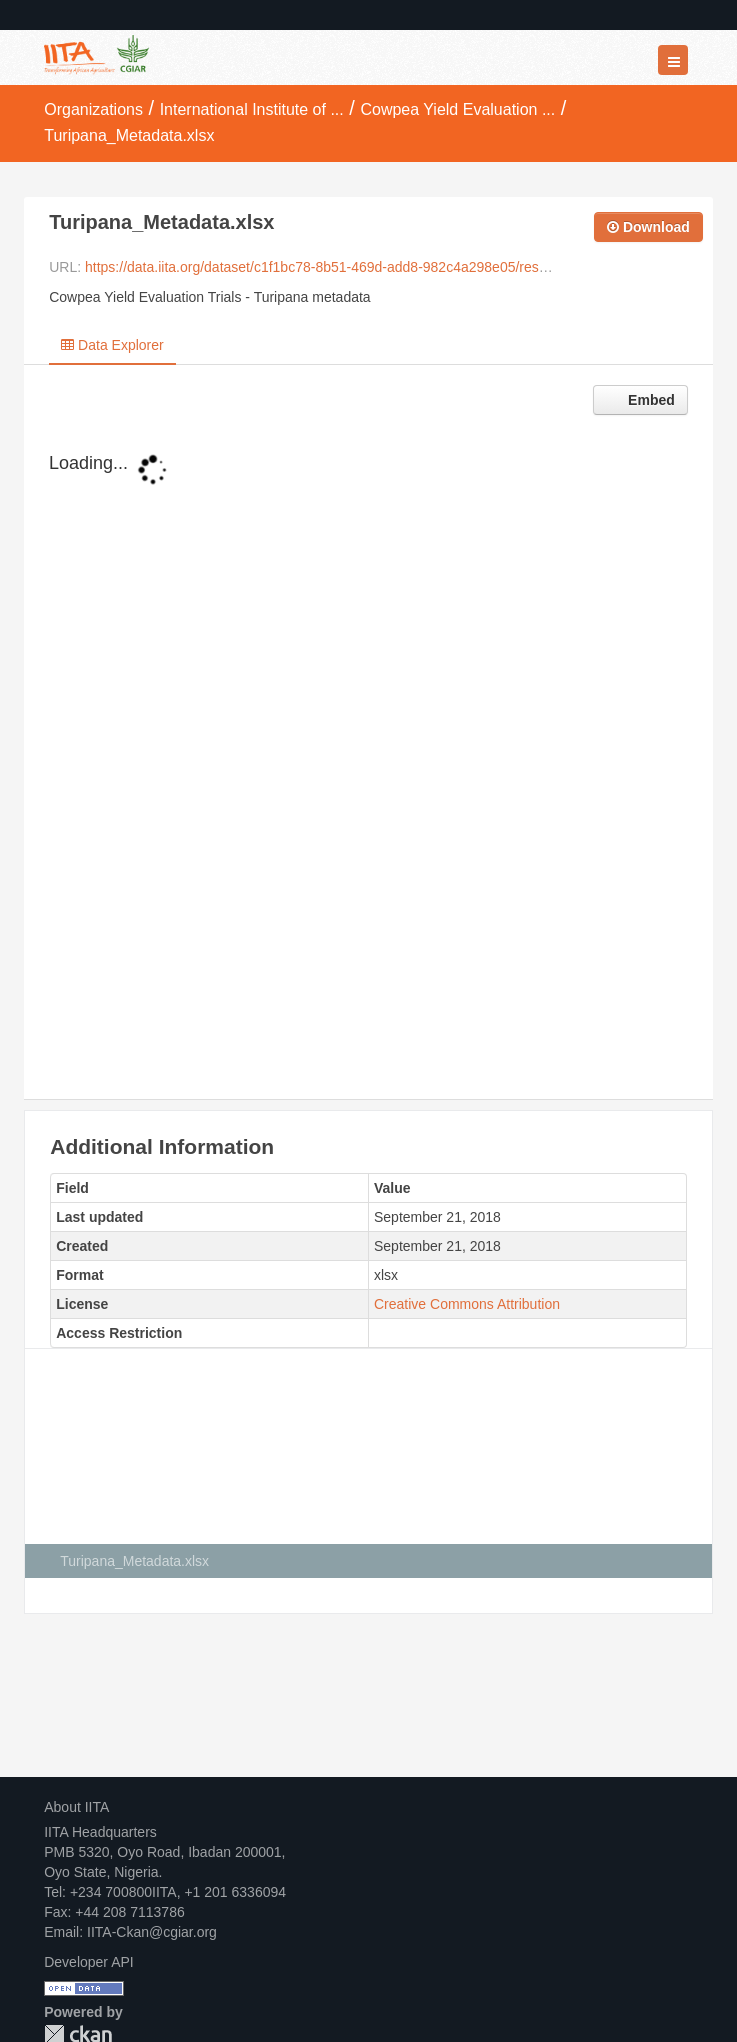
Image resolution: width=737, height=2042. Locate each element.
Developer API (89, 1962)
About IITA (76, 1807)
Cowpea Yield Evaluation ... (457, 109)
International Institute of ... (252, 109)
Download (648, 227)
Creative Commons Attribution (467, 1304)
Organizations (93, 109)
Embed (649, 400)
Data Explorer (112, 345)
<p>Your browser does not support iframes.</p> (368, 769)
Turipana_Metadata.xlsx (129, 135)
